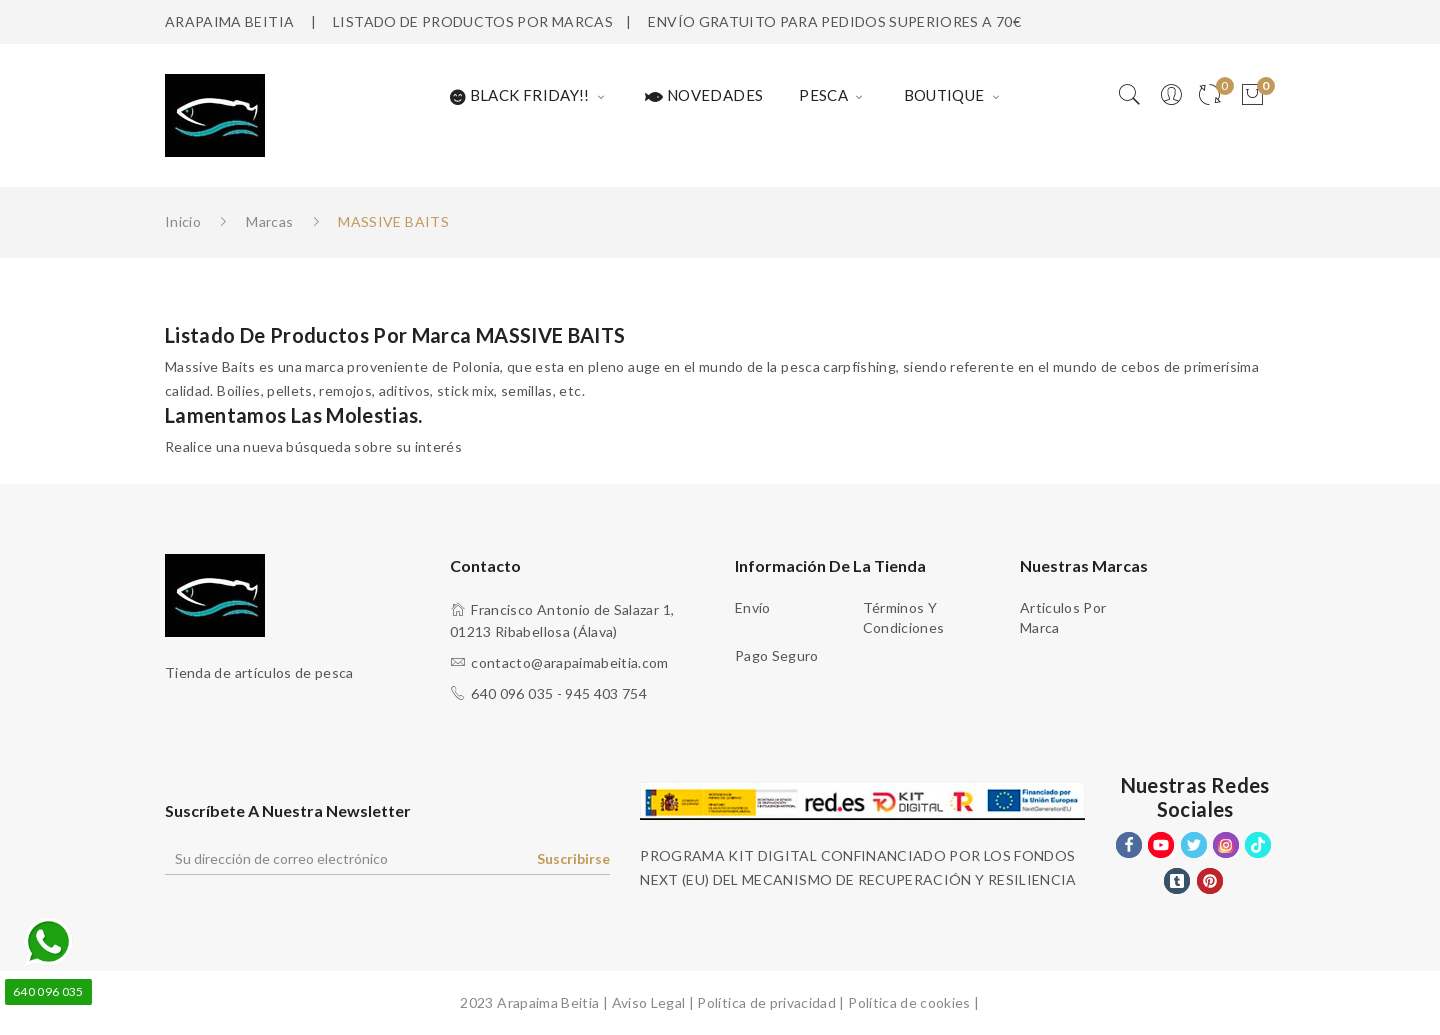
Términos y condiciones (904, 617)
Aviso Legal (649, 1002)
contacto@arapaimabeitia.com (569, 662)
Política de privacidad (766, 1002)
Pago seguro (777, 655)
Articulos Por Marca (1063, 617)
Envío (753, 607)
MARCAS (582, 21)
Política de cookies (909, 1002)
